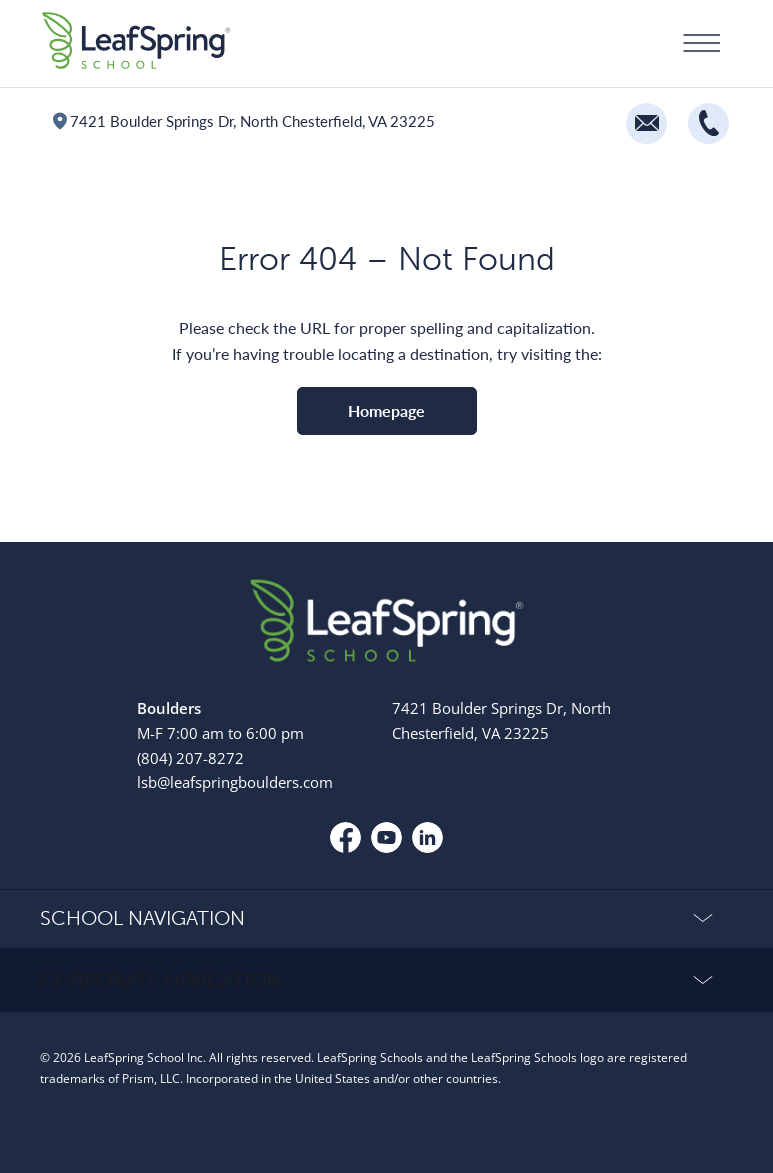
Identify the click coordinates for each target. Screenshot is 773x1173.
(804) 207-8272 (190, 758)
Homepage (386, 410)
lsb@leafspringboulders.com (235, 782)
